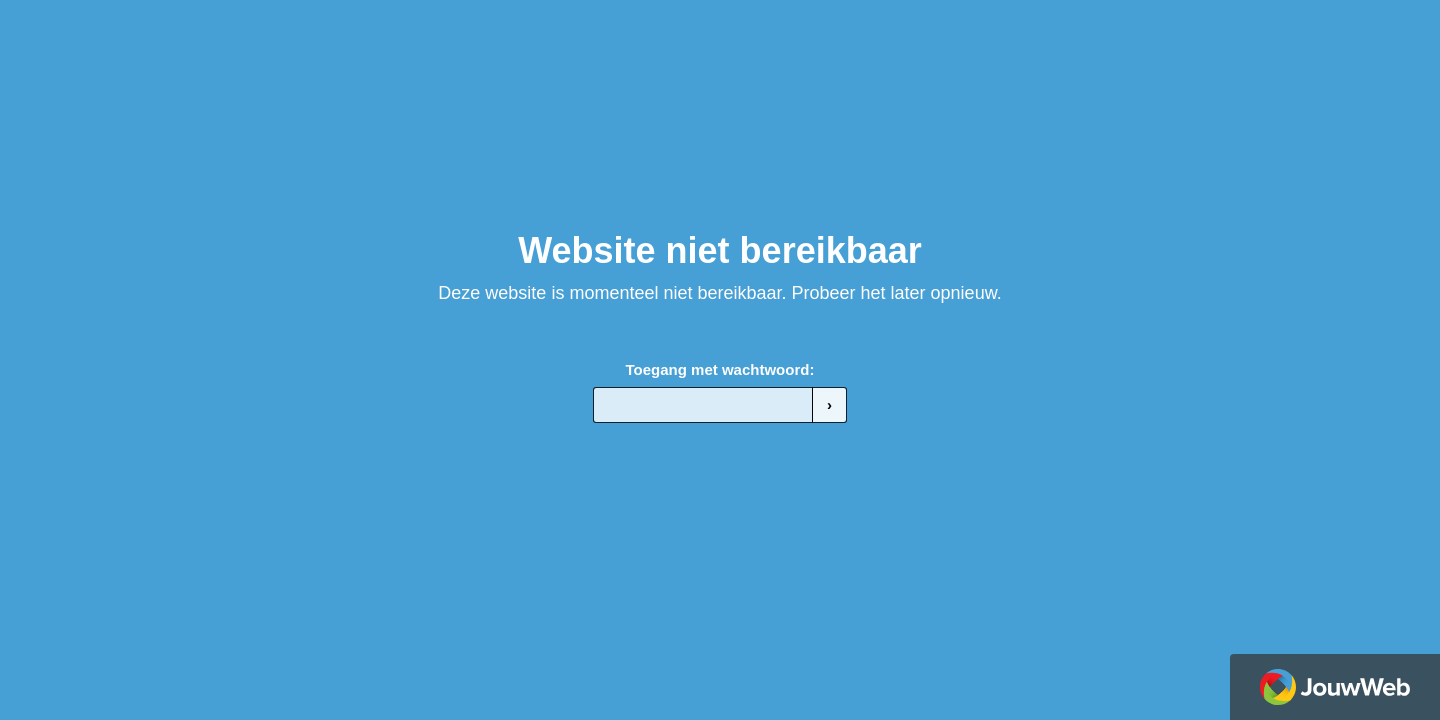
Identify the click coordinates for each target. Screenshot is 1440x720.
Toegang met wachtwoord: (720, 369)
